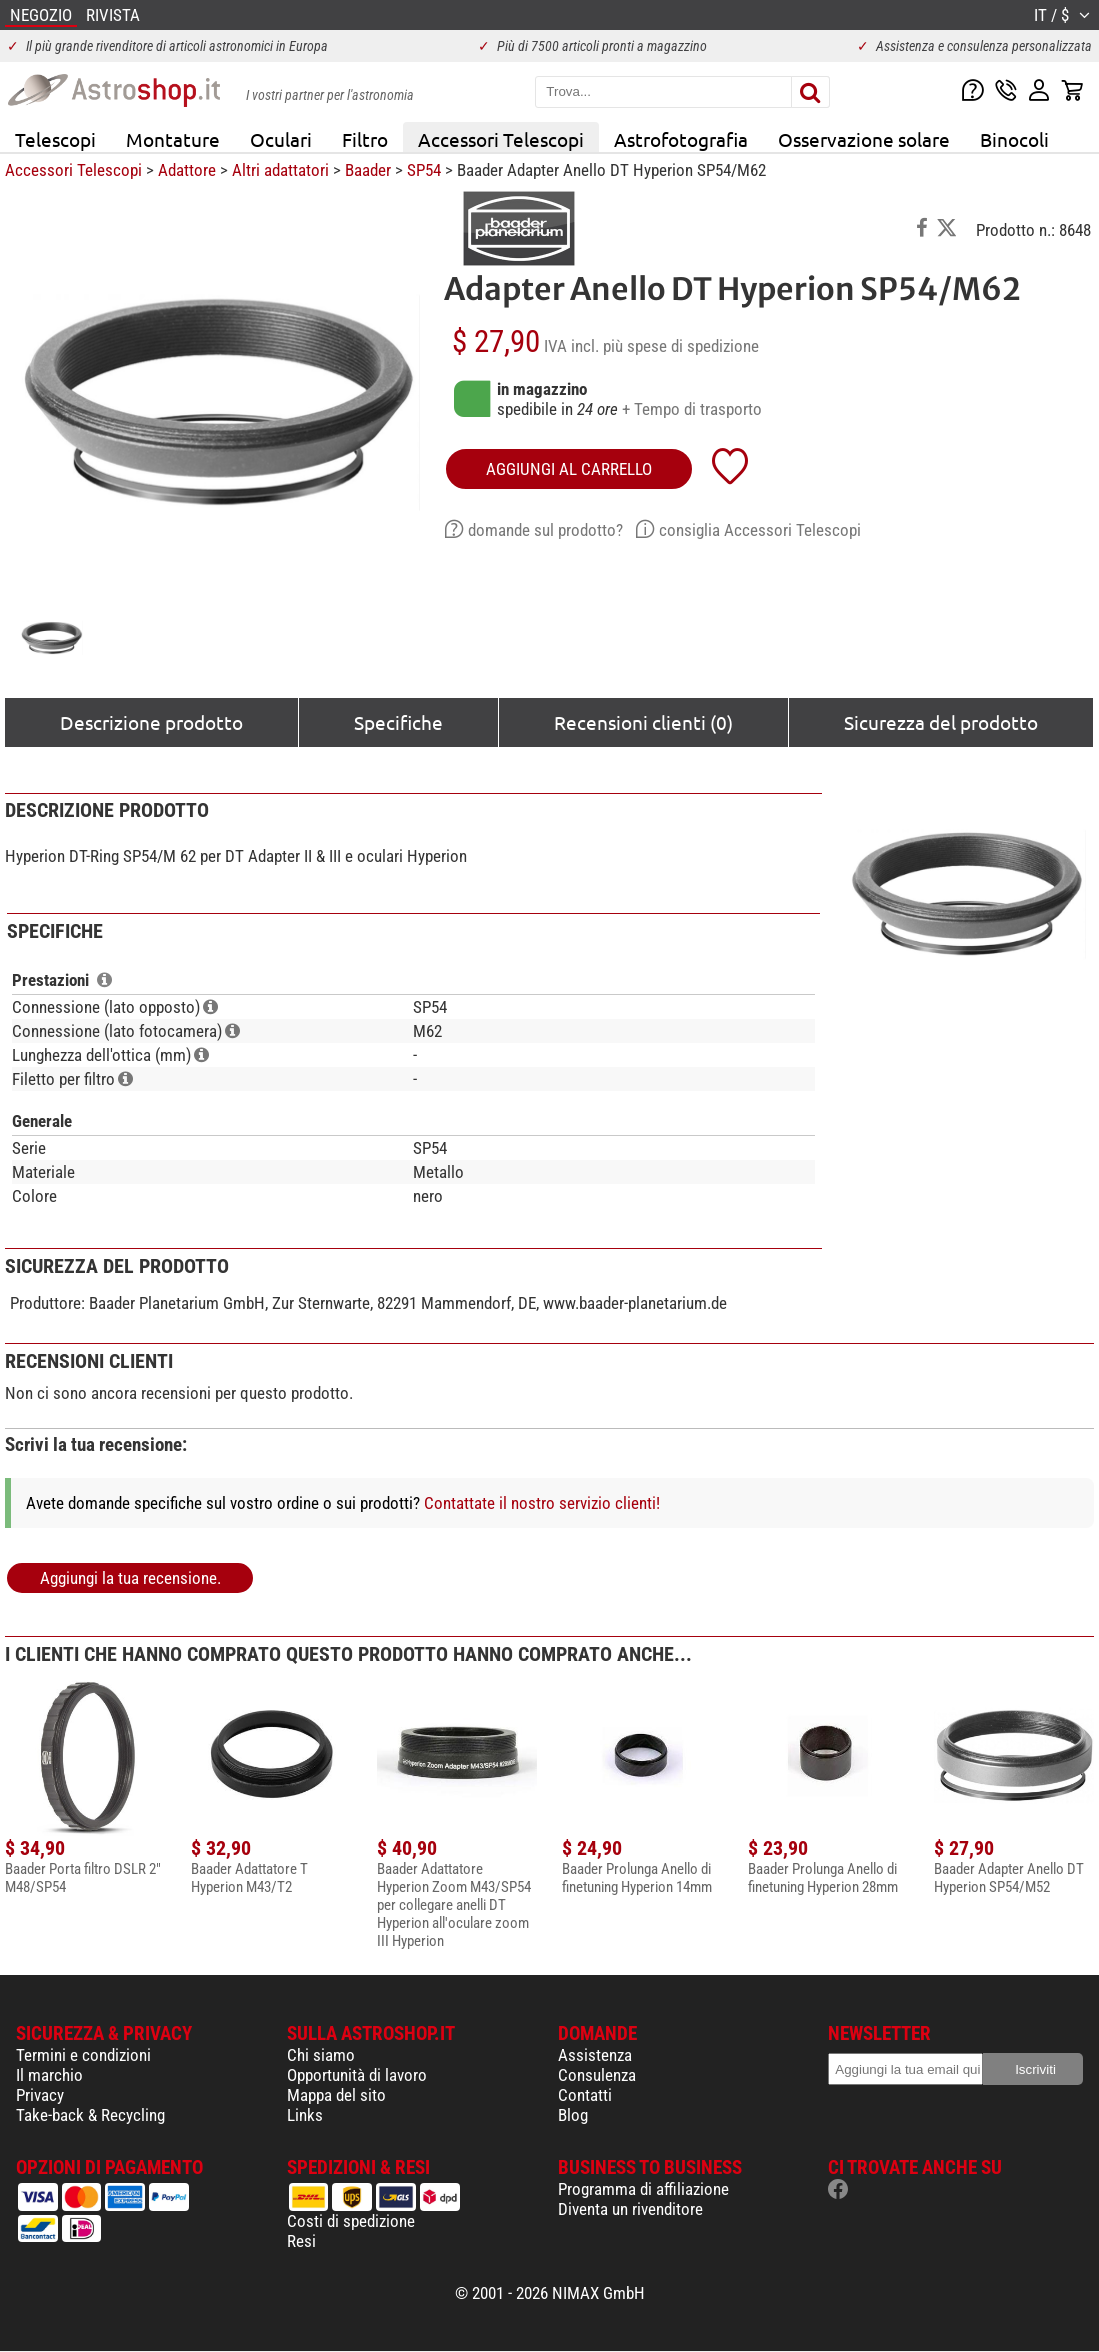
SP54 (424, 170)
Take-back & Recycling (90, 2115)
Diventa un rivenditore (630, 2209)
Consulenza (597, 2075)
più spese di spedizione (681, 346)
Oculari (281, 139)
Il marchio (49, 2075)
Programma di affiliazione (643, 2189)
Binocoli (1014, 139)
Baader (368, 170)
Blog (573, 2115)
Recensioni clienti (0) (643, 722)
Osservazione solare (864, 139)
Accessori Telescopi (501, 139)
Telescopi (55, 139)
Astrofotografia (681, 139)
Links (305, 2115)
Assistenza (595, 2055)
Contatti (585, 2095)
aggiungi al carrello (569, 469)
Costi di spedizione (351, 2221)
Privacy (40, 2095)
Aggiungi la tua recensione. (130, 1578)
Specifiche (398, 722)
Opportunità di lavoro (357, 2075)
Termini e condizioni (83, 2055)
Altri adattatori (280, 170)
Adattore (187, 170)
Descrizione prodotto (151, 722)
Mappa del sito (336, 2095)
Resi (301, 2241)
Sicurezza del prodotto (941, 722)
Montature (173, 139)
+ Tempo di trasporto (692, 409)
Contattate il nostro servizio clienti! (542, 1503)
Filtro (365, 139)
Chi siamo (321, 2055)
